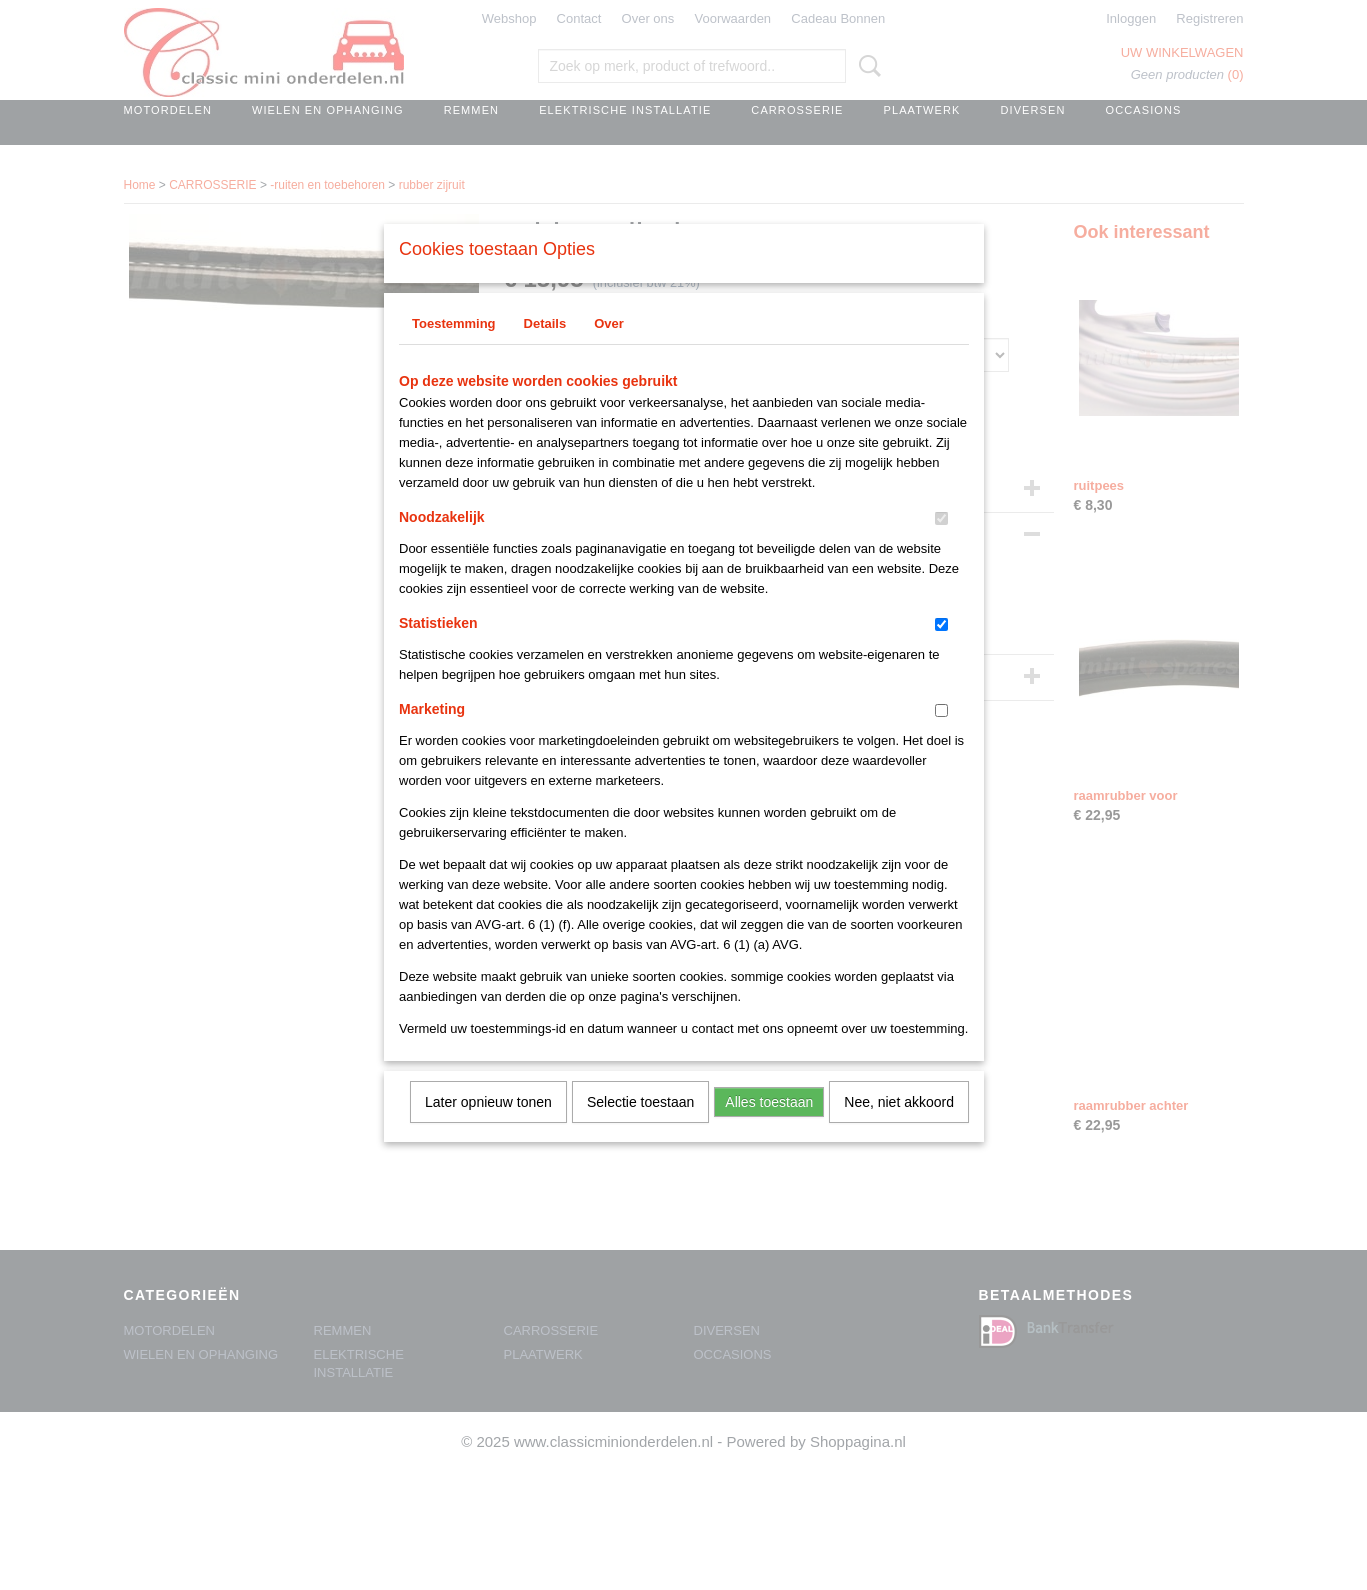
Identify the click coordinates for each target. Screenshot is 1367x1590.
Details (545, 349)
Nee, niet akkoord (899, 1128)
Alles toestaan (769, 1128)
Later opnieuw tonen (488, 1128)
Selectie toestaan (640, 1128)
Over (609, 349)
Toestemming (454, 349)
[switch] (941, 544)
